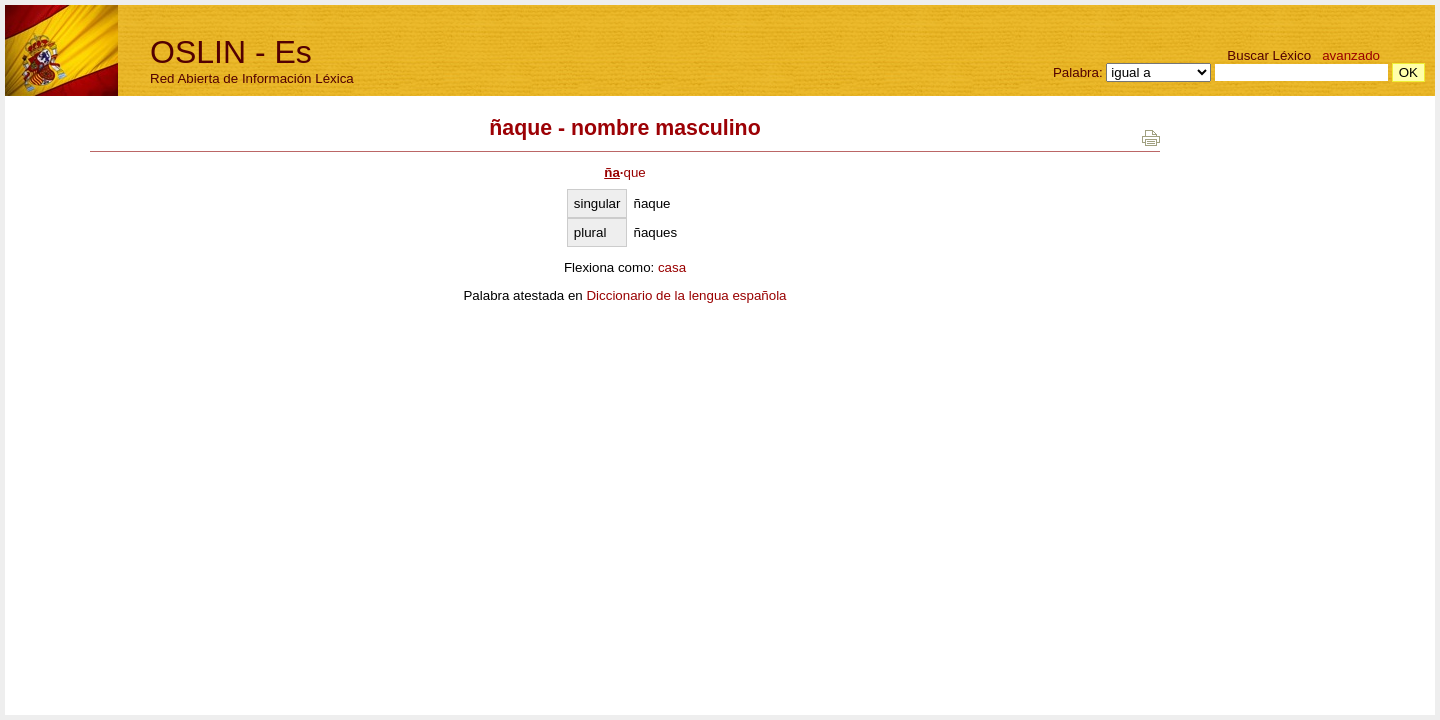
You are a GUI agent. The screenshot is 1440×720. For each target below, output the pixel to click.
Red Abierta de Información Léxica (252, 78)
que (625, 172)
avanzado (1351, 55)
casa (672, 267)
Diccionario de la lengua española (686, 295)
